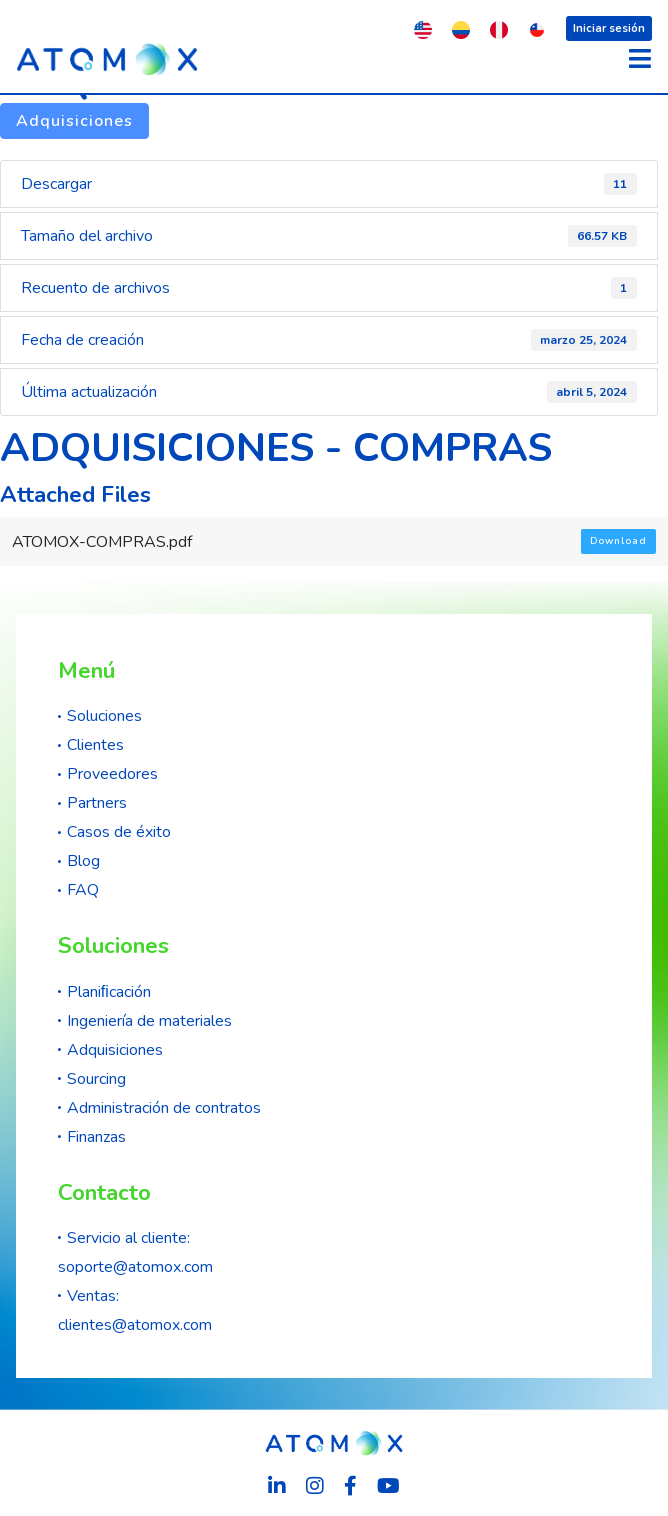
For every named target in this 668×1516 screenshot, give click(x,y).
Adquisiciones (74, 121)
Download (618, 541)
